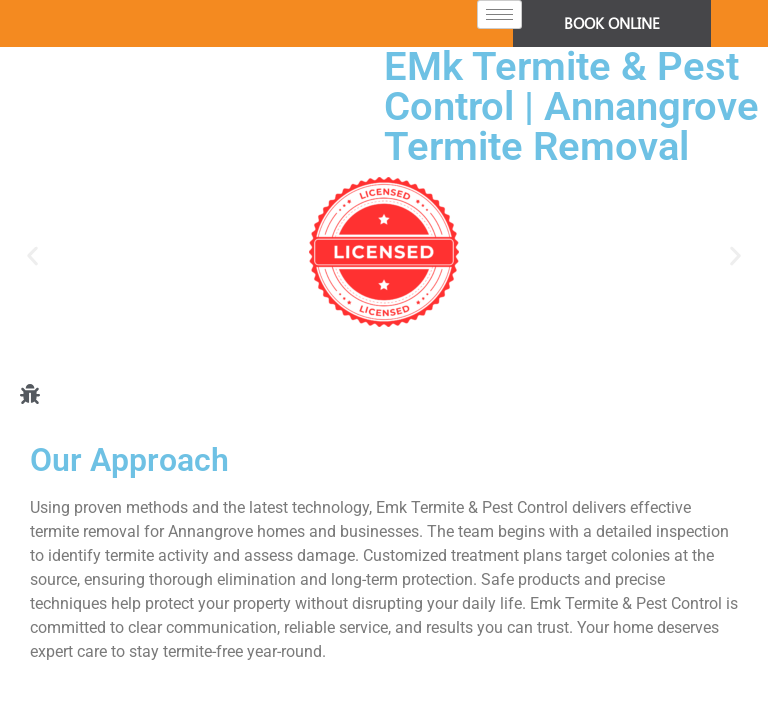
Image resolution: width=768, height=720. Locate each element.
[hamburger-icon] (499, 14)
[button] (32, 255)
